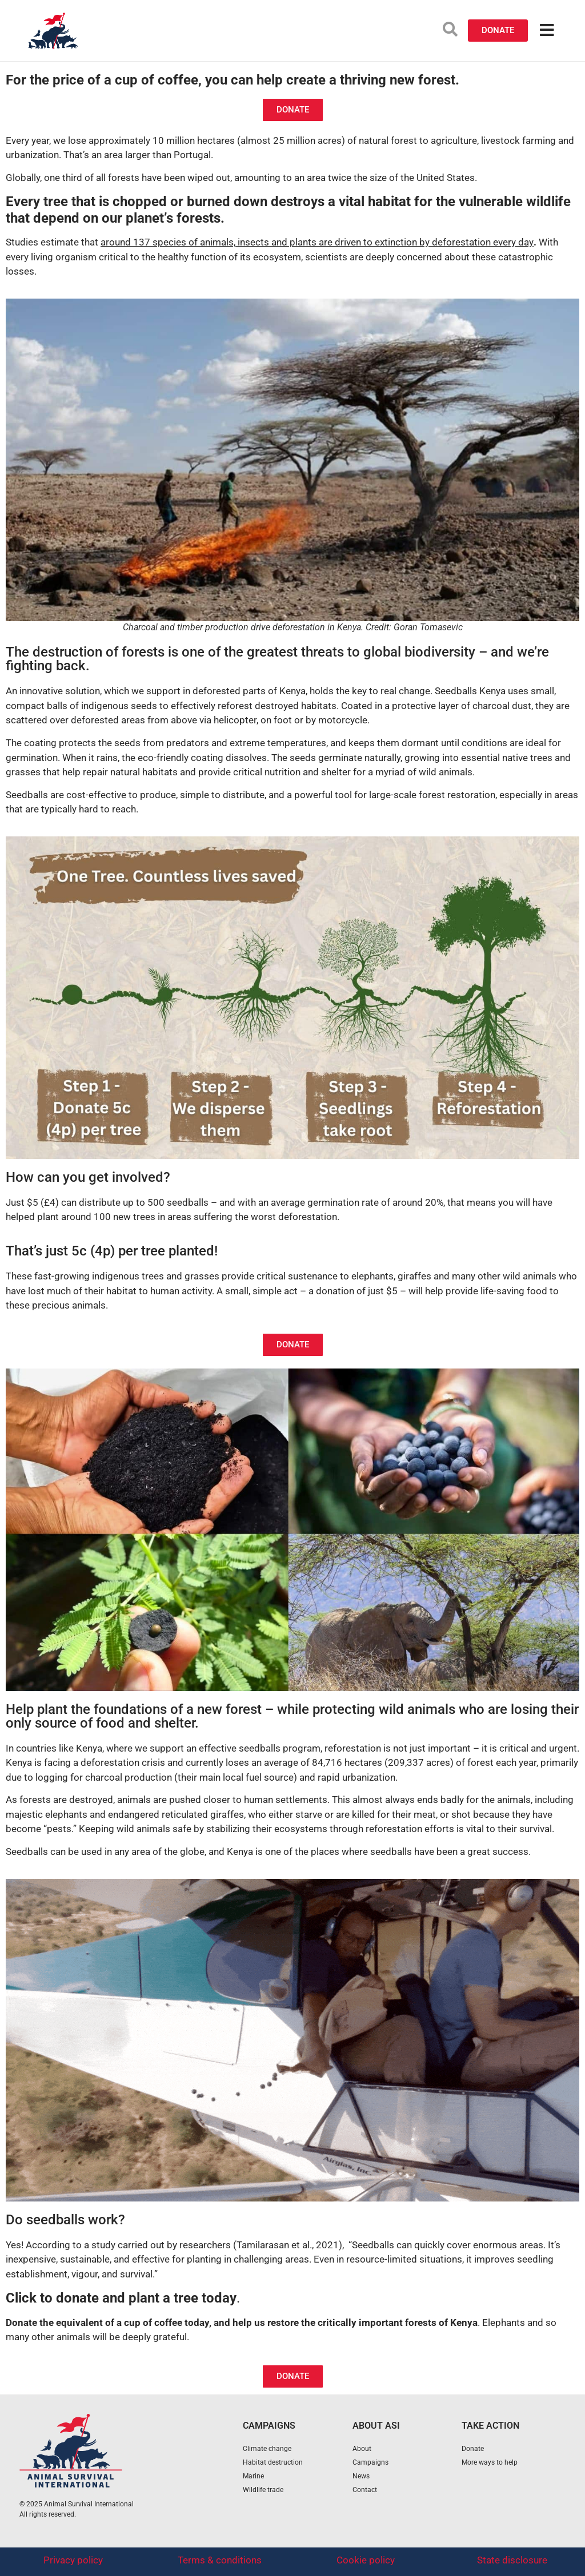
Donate (473, 2449)
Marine (253, 2476)
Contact (364, 2490)
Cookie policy (365, 2560)
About (361, 2449)
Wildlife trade (263, 2490)
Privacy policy (73, 2560)
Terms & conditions (220, 2560)
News (361, 2476)
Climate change (267, 2449)
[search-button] (450, 29)
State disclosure (512, 2560)
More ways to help (490, 2462)
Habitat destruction (273, 2462)
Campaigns (370, 2462)
